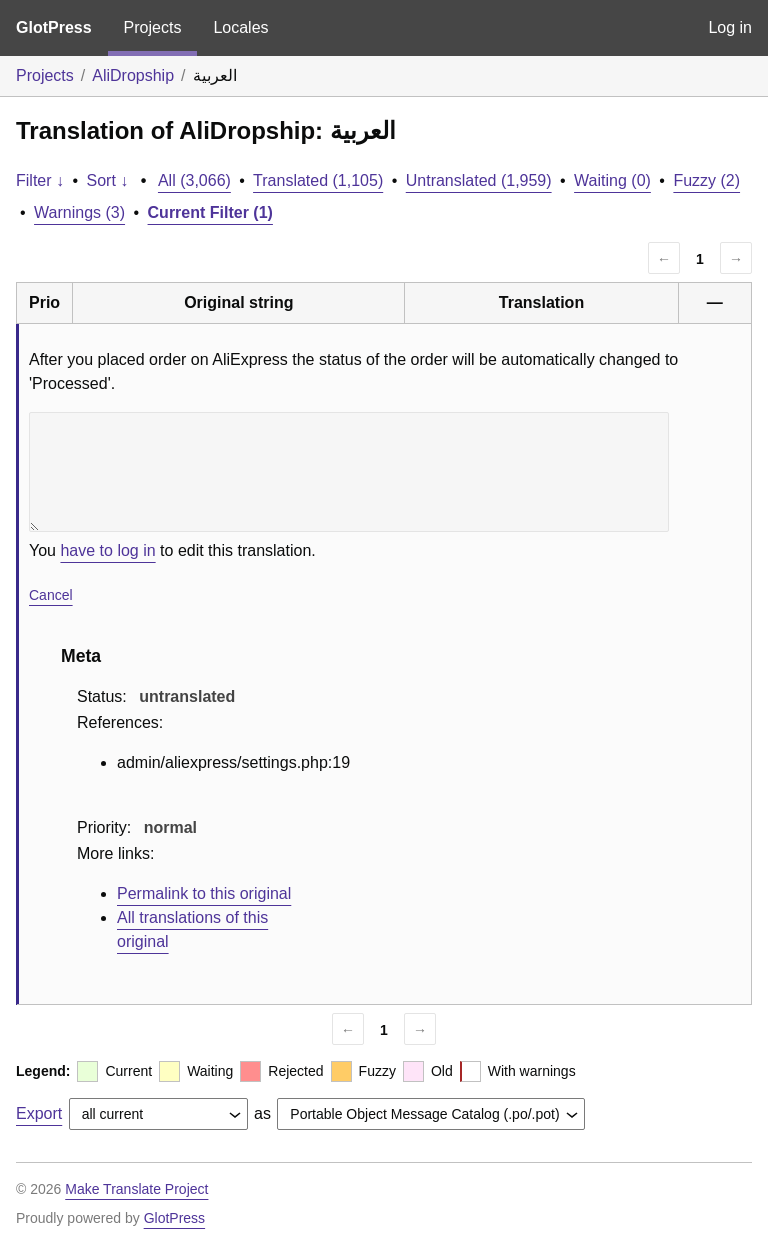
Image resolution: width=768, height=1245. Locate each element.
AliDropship (133, 75)
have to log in (107, 550)
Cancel (51, 595)
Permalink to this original (204, 893)
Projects (153, 27)
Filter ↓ (40, 180)
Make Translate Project (136, 1189)
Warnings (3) (79, 212)
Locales (240, 27)
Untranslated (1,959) (479, 180)
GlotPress (54, 27)
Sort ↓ (108, 180)
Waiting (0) (612, 180)
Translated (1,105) (318, 180)
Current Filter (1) (210, 212)
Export (39, 1113)
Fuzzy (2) (706, 180)
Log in (730, 27)
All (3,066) (194, 180)
